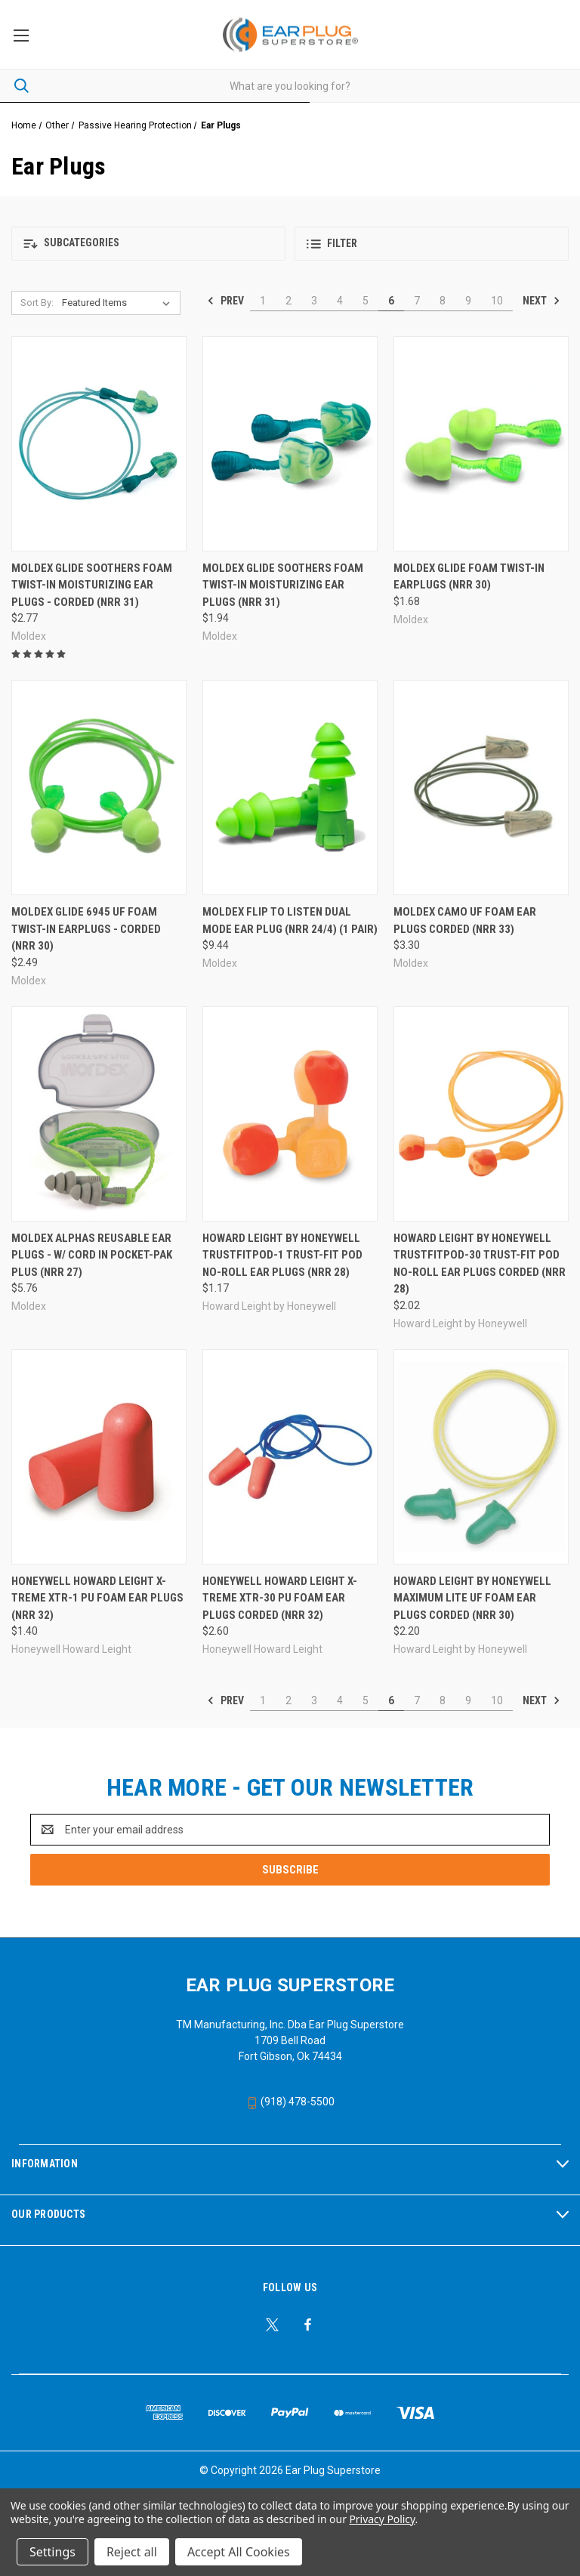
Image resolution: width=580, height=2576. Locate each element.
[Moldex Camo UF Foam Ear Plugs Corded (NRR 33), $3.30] (481, 787)
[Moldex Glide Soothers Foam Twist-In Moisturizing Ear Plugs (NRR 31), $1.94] (290, 443)
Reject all (131, 2552)
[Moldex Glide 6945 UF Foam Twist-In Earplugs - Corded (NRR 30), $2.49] (99, 787)
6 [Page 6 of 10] (391, 301)
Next (541, 300)
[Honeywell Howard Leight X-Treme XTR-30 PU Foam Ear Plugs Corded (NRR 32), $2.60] (290, 1456)
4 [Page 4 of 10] (340, 301)
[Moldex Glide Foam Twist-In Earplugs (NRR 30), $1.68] (481, 443)
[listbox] (119, 303)
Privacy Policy (382, 2519)
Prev (225, 300)
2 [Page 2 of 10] (288, 301)
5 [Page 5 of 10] (365, 301)
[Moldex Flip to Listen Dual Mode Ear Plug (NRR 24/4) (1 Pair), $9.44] (290, 787)
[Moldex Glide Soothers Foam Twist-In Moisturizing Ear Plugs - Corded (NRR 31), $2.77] (99, 443)
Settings (52, 2552)
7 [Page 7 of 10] (417, 301)
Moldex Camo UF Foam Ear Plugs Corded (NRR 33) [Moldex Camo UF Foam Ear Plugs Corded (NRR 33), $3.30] (464, 920)
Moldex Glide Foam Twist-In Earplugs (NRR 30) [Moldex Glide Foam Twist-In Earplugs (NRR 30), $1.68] (469, 576)
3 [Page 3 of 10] (314, 301)
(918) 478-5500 (290, 2102)
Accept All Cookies (238, 2552)
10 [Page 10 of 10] (497, 301)
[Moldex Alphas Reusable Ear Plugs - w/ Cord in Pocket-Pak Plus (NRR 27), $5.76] (99, 1114)
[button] (148, 244)
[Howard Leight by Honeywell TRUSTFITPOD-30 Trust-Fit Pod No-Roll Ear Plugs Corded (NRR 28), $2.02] (481, 1114)
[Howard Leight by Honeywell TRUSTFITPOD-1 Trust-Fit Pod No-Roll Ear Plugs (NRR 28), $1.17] (290, 1114)
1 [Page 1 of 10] (263, 301)
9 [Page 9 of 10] (468, 301)
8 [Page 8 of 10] (443, 301)
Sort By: (37, 302)
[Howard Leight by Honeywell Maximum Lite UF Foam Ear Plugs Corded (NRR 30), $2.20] (481, 1456)
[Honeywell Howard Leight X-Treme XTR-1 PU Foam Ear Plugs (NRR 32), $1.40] (99, 1456)
